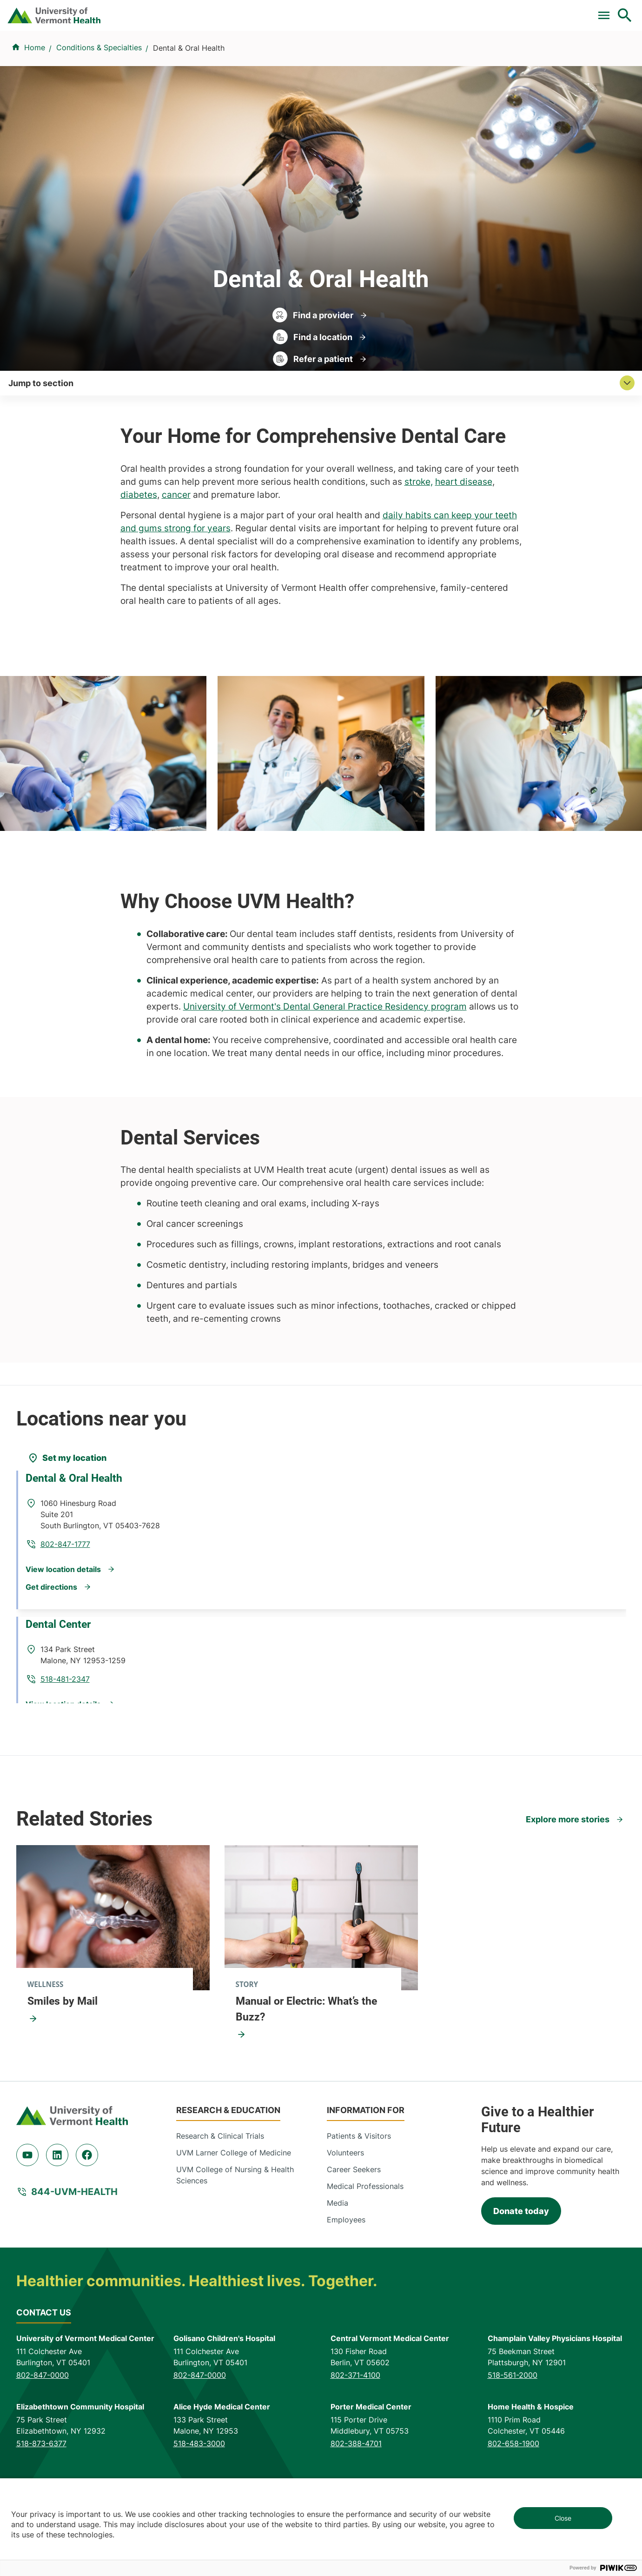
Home (34, 102)
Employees (346, 2281)
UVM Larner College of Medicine (233, 2214)
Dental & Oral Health (81, 1555)
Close (563, 2518)
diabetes (138, 556)
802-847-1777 (188, 1580)
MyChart (607, 10)
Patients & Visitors (470, 57)
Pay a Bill (214, 10)
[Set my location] (67, 1520)
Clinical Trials (269, 10)
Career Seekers (354, 2231)
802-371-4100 (355, 2437)
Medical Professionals (365, 2248)
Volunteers (345, 2214)
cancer (176, 556)
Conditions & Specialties (314, 57)
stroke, (418, 543)
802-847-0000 (42, 2437)
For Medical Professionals (355, 10)
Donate (429, 10)
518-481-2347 (187, 1716)
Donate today (521, 2273)
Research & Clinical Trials (220, 2197)
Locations (398, 57)
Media (337, 2264)
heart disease (463, 543)
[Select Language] (530, 10)
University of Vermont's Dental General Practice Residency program (325, 1068)
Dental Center (65, 1691)
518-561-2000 (512, 2437)
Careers (472, 10)
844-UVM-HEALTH (74, 2254)
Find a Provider (218, 57)
